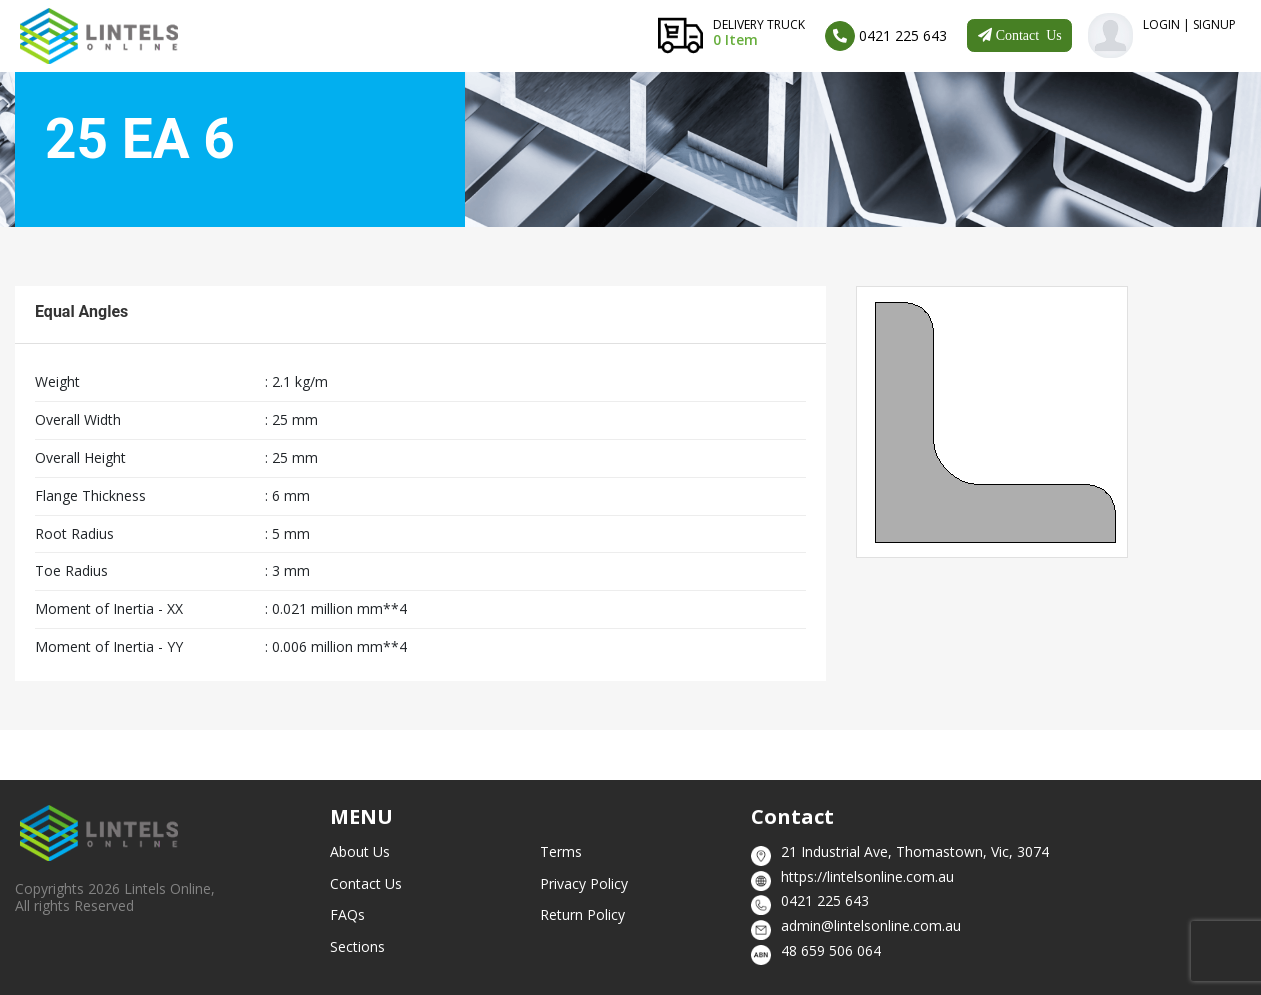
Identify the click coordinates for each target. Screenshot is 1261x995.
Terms (561, 851)
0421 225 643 (825, 900)
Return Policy (582, 914)
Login (1161, 24)
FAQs (347, 914)
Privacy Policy (584, 883)
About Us (360, 851)
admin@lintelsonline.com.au (871, 925)
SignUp (1214, 24)
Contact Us (366, 883)
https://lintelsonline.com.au (867, 876)
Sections (357, 946)
